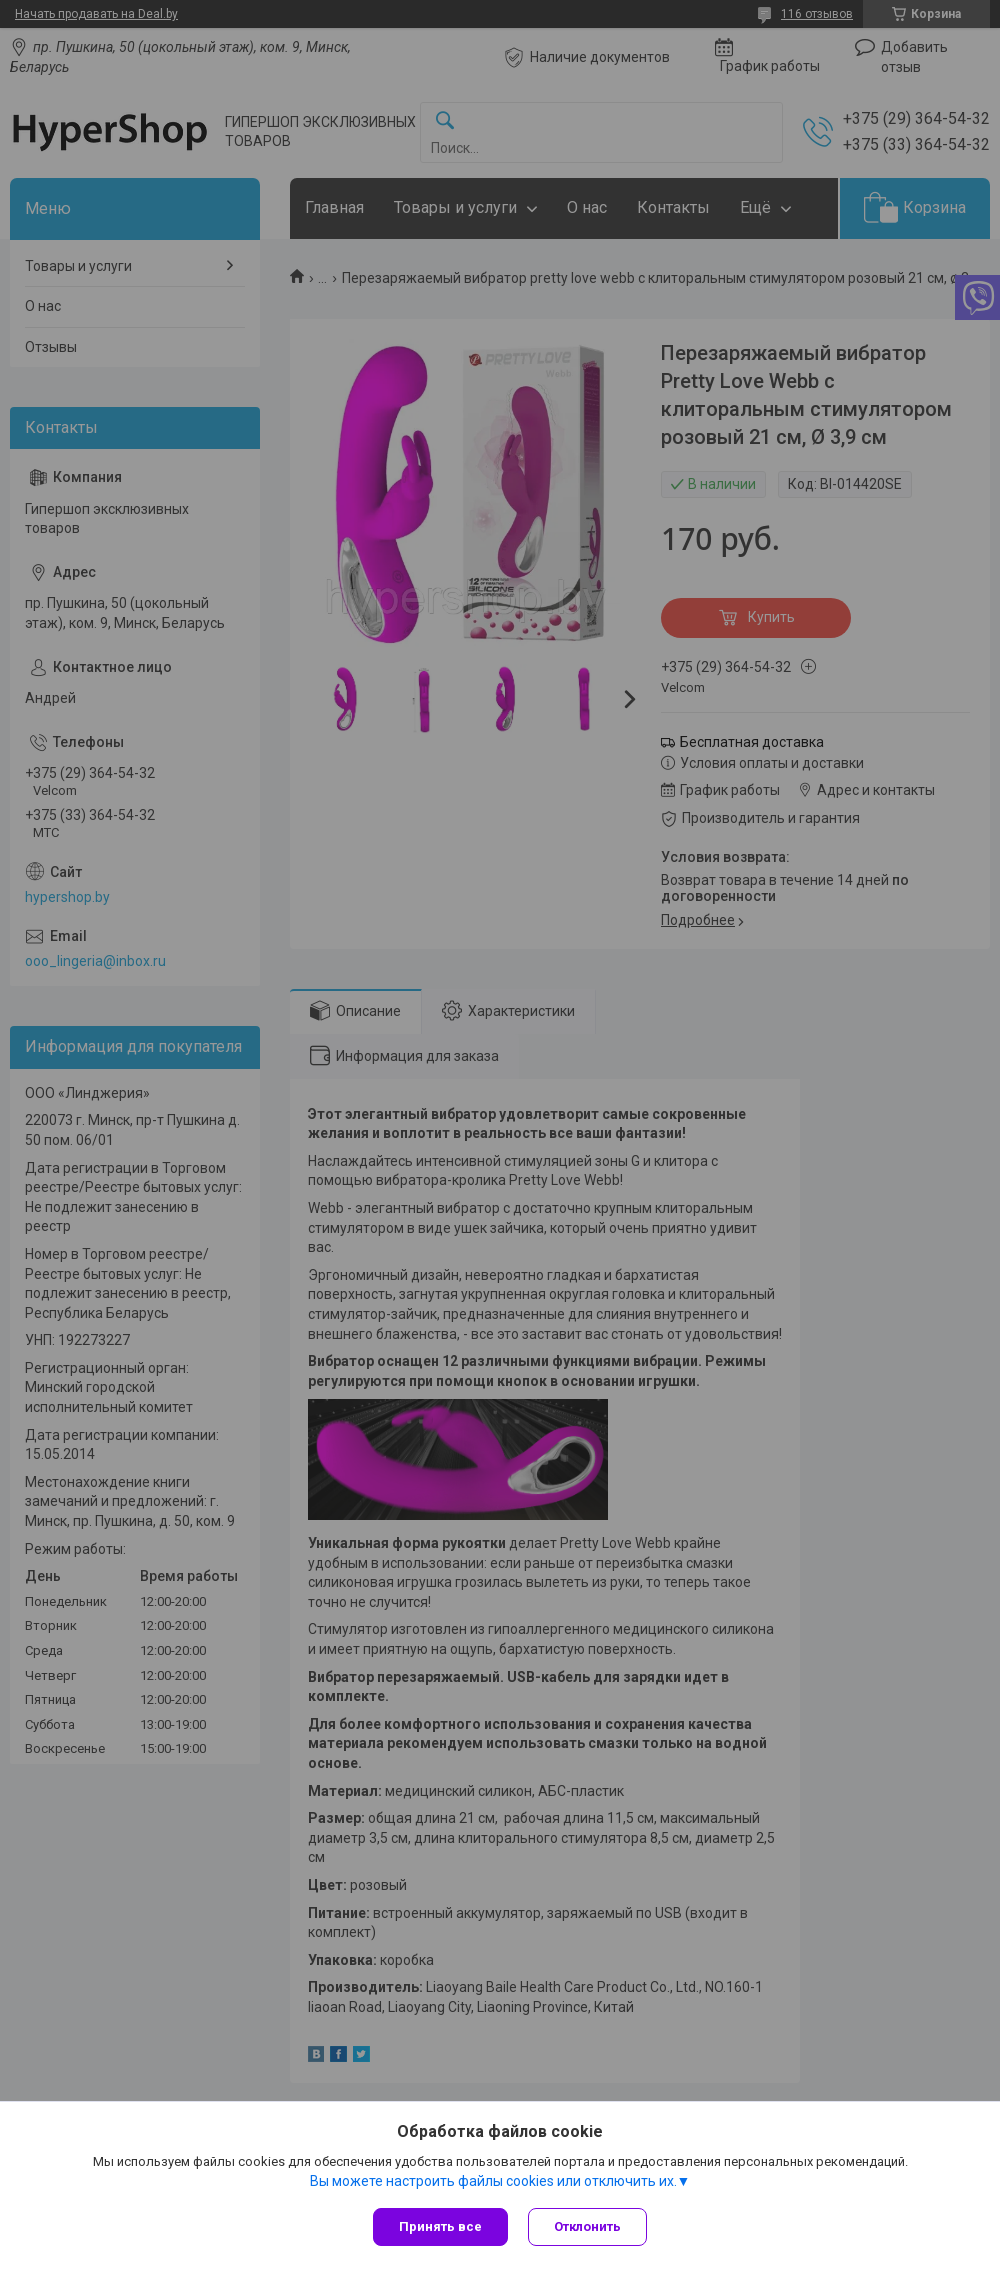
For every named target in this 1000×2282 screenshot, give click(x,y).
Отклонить (587, 2226)
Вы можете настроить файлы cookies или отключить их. (493, 2181)
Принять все (440, 2226)
